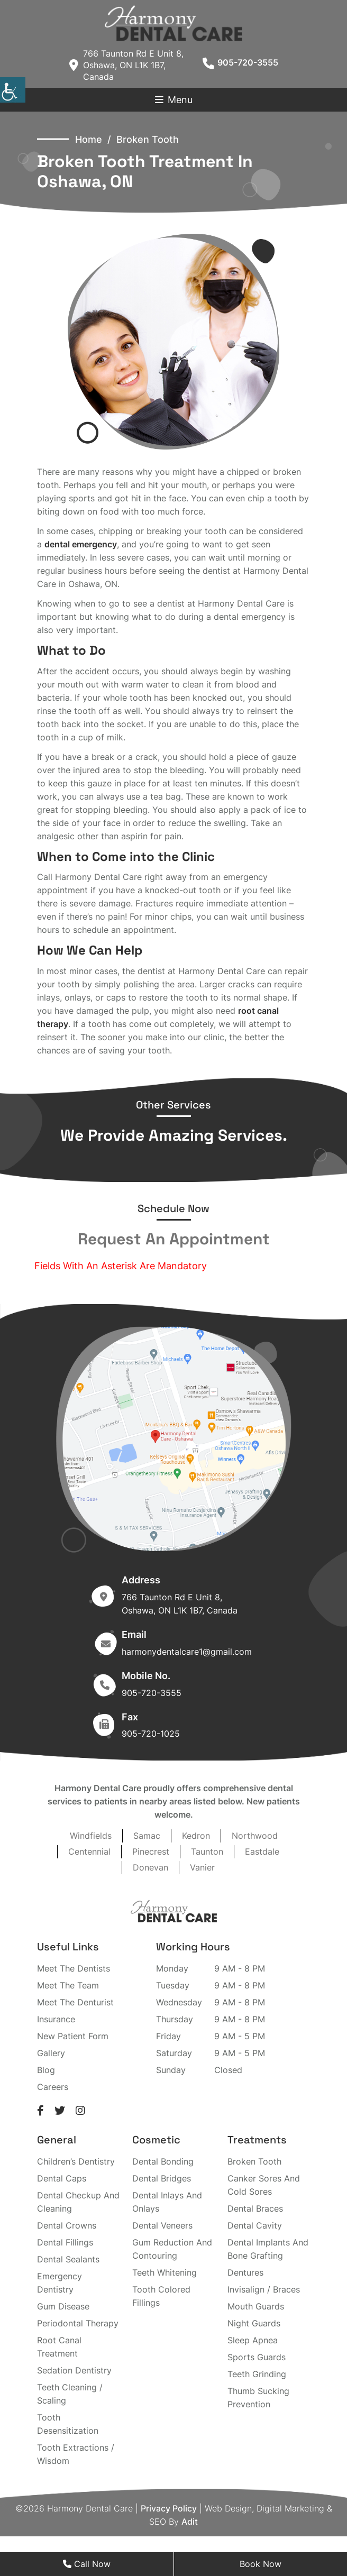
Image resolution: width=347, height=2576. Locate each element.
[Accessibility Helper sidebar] (12, 90)
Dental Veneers (162, 2225)
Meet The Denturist (75, 2002)
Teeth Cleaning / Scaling (70, 2394)
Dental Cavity (254, 2225)
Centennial (89, 1851)
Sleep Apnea (252, 2340)
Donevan (150, 1867)
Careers (52, 2087)
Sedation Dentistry (74, 2370)
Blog (46, 2070)
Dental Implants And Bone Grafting (267, 2249)
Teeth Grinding (256, 2374)
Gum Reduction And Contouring (172, 2249)
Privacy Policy (169, 2508)
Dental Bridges (161, 2178)
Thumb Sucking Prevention (258, 2397)
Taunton (207, 1851)
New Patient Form (72, 2036)
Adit (189, 2521)
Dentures (245, 2272)
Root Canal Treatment (59, 2347)
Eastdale (262, 1851)
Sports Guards (256, 2357)
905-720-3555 (240, 62)
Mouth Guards (255, 2306)
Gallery (51, 2053)
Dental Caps (61, 2178)
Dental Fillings (65, 2242)
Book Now (260, 2564)
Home (88, 139)
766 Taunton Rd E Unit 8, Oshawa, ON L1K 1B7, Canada (126, 65)
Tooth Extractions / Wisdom (75, 2454)
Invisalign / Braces (263, 2289)
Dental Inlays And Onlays (167, 2202)
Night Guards (253, 2323)
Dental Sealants (68, 2259)
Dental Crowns (66, 2225)
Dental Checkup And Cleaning (78, 2202)
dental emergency (80, 544)
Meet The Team (68, 1985)
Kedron (196, 1835)
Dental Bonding (163, 2161)
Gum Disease (63, 2306)
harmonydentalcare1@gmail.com (187, 1651)
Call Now (87, 2564)
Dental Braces (255, 2208)
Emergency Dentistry (59, 2283)
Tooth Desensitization (67, 2424)
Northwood (255, 1835)
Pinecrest (150, 1851)
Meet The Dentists (73, 1968)
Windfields (91, 1835)
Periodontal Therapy (77, 2323)
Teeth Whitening (164, 2272)
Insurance (56, 2019)
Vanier (202, 1867)
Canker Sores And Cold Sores (263, 2185)
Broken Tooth (254, 2161)
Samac (146, 1835)
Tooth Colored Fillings (161, 2296)
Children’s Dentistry (76, 2161)
